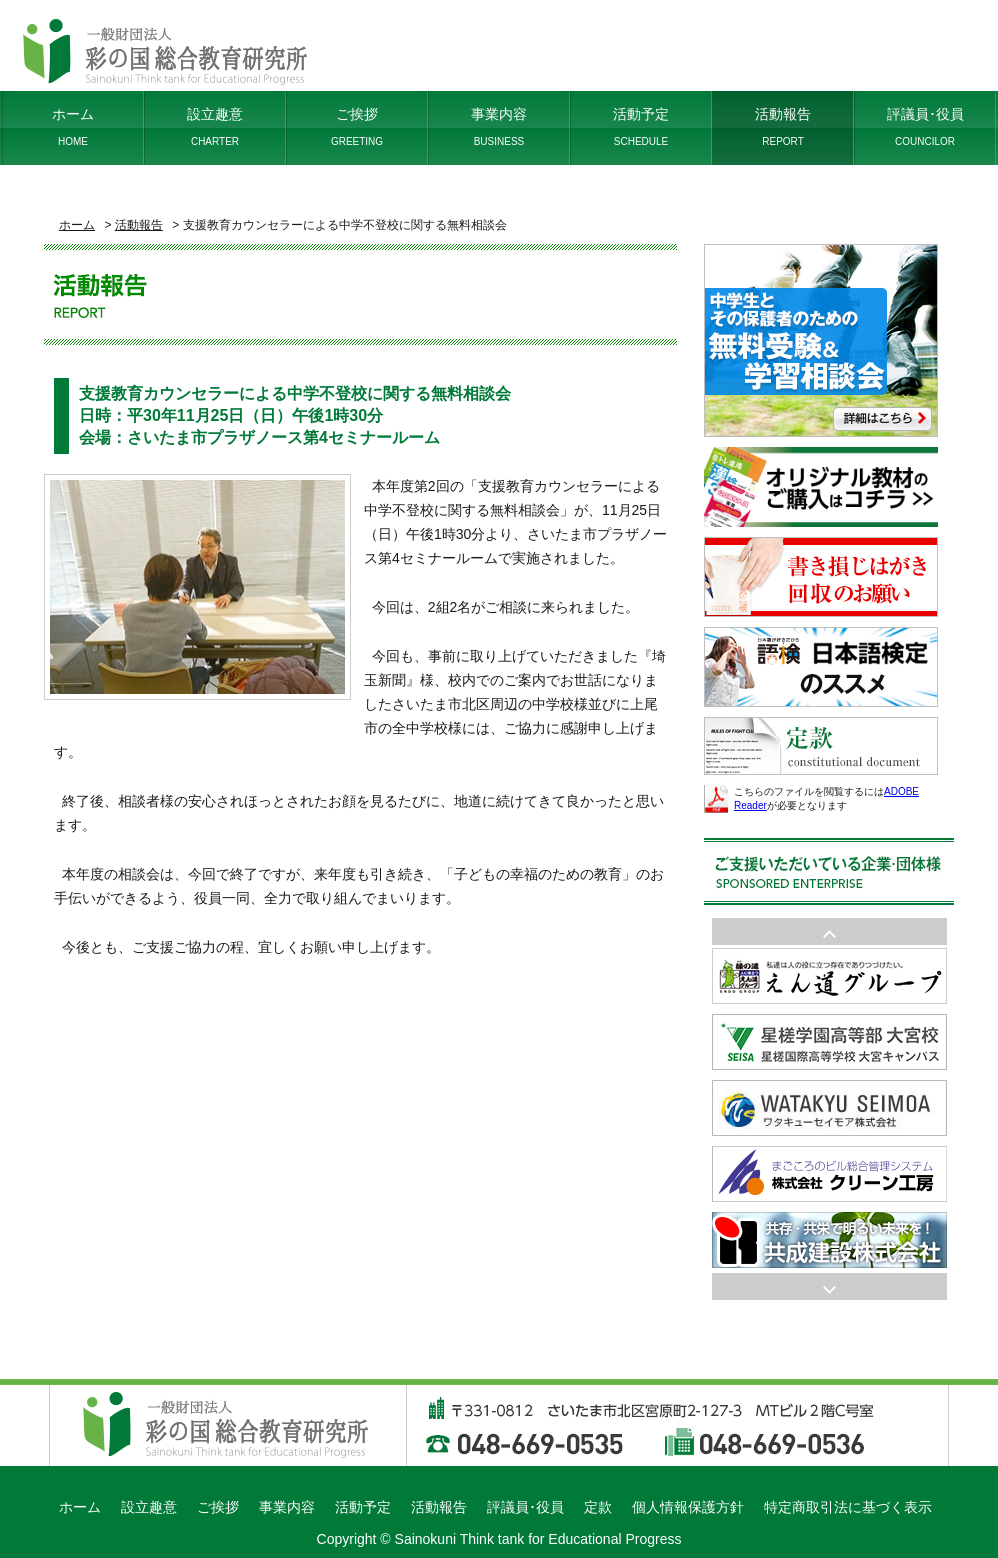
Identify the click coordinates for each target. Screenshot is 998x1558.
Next (829, 931)
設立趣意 (215, 128)
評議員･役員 (925, 128)
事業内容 (499, 128)
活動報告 (783, 128)
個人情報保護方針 (688, 1507)
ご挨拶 (357, 128)
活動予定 (641, 128)
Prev (829, 1286)
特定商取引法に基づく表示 (848, 1507)
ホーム (73, 128)
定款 (598, 1507)
